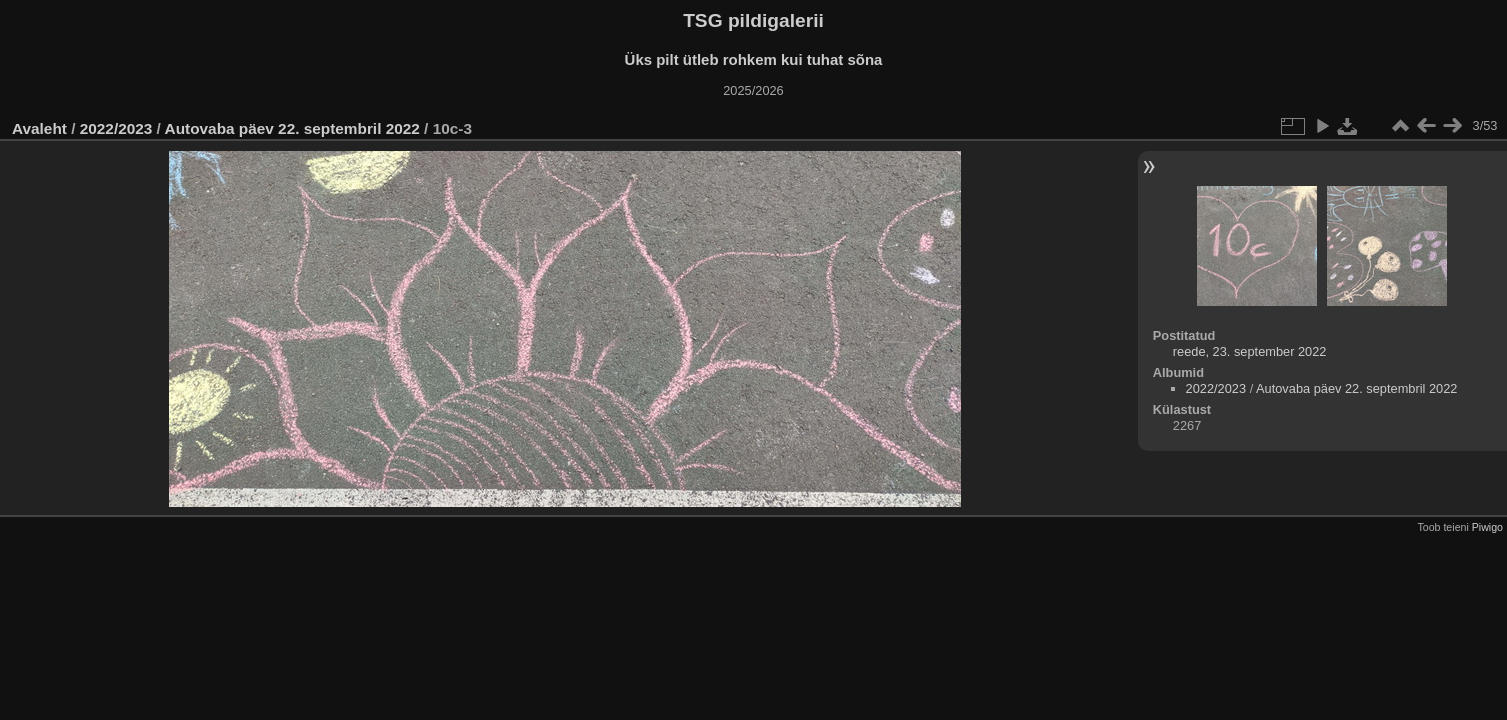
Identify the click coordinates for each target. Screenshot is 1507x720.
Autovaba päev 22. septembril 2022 (292, 128)
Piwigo (1487, 527)
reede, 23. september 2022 (1250, 351)
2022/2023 (116, 128)
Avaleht (39, 128)
